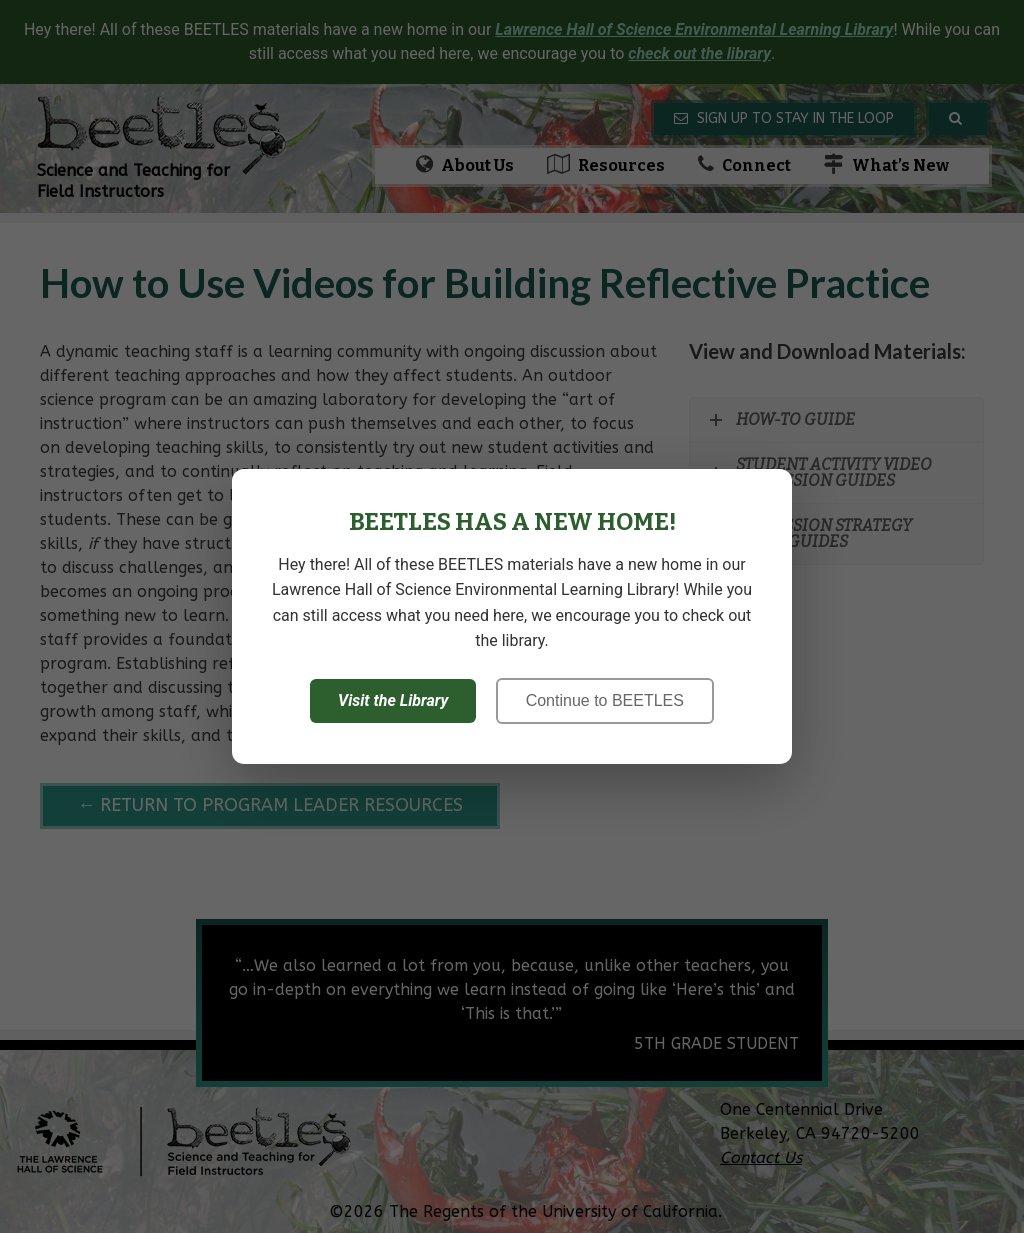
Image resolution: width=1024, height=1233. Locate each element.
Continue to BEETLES (605, 700)
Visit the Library (393, 700)
